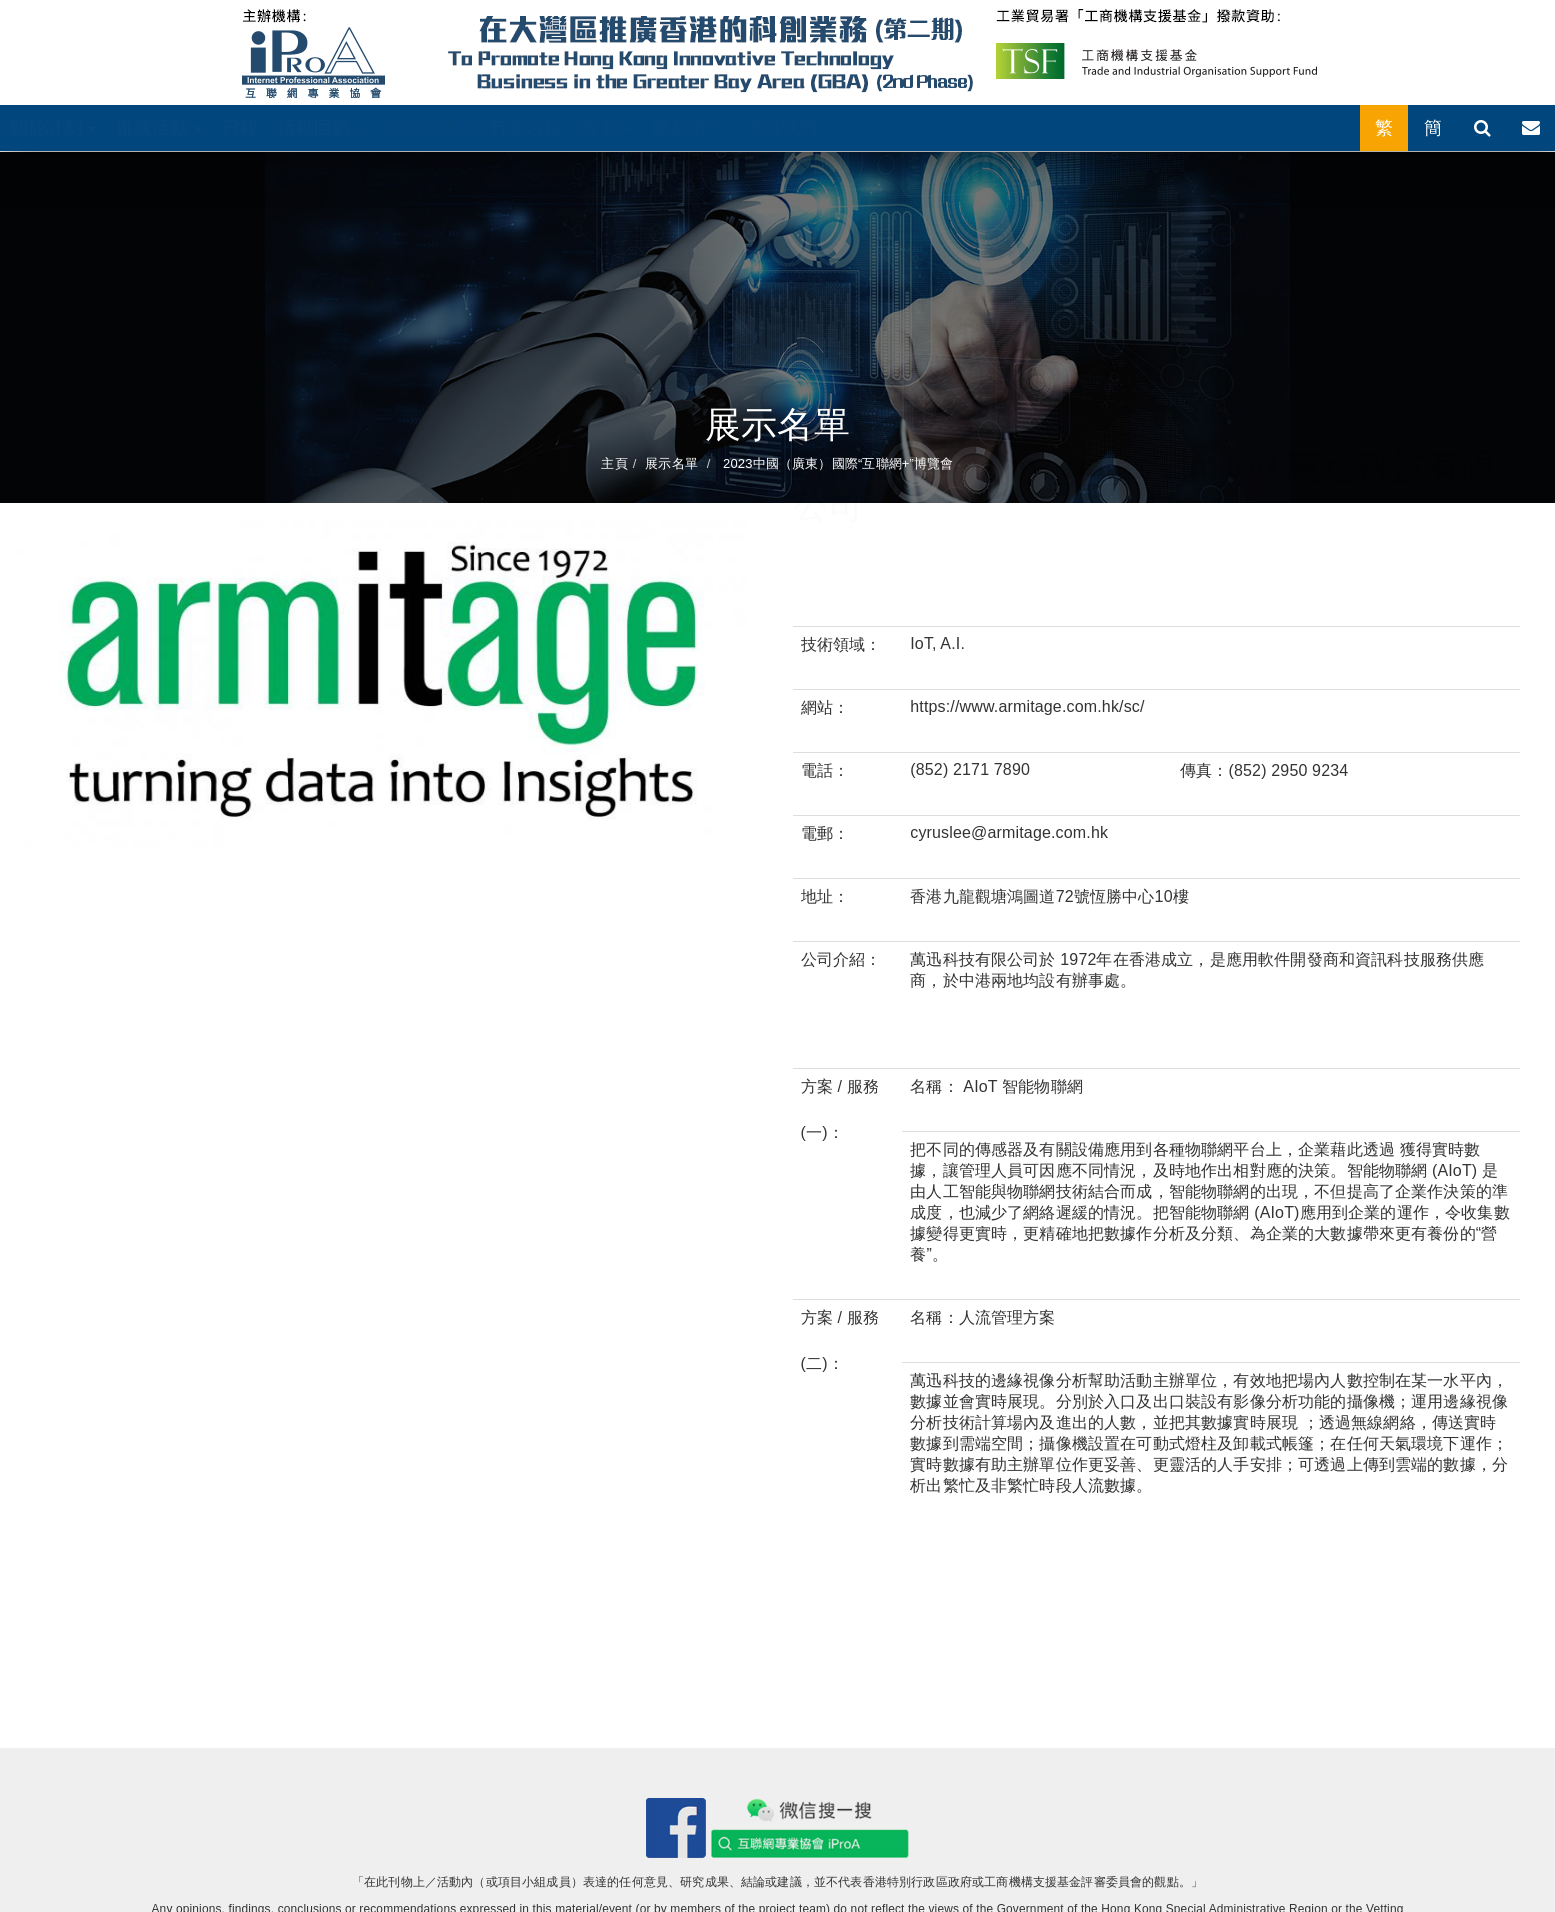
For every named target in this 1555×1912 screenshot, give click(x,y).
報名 (606, 128)
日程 (240, 128)
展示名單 (427, 128)
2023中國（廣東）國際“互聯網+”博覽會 (836, 463)
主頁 (614, 463)
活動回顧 (321, 128)
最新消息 (688, 128)
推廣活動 (159, 128)
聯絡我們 (780, 128)
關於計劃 (53, 128)
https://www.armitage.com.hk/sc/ (1027, 706)
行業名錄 (526, 128)
